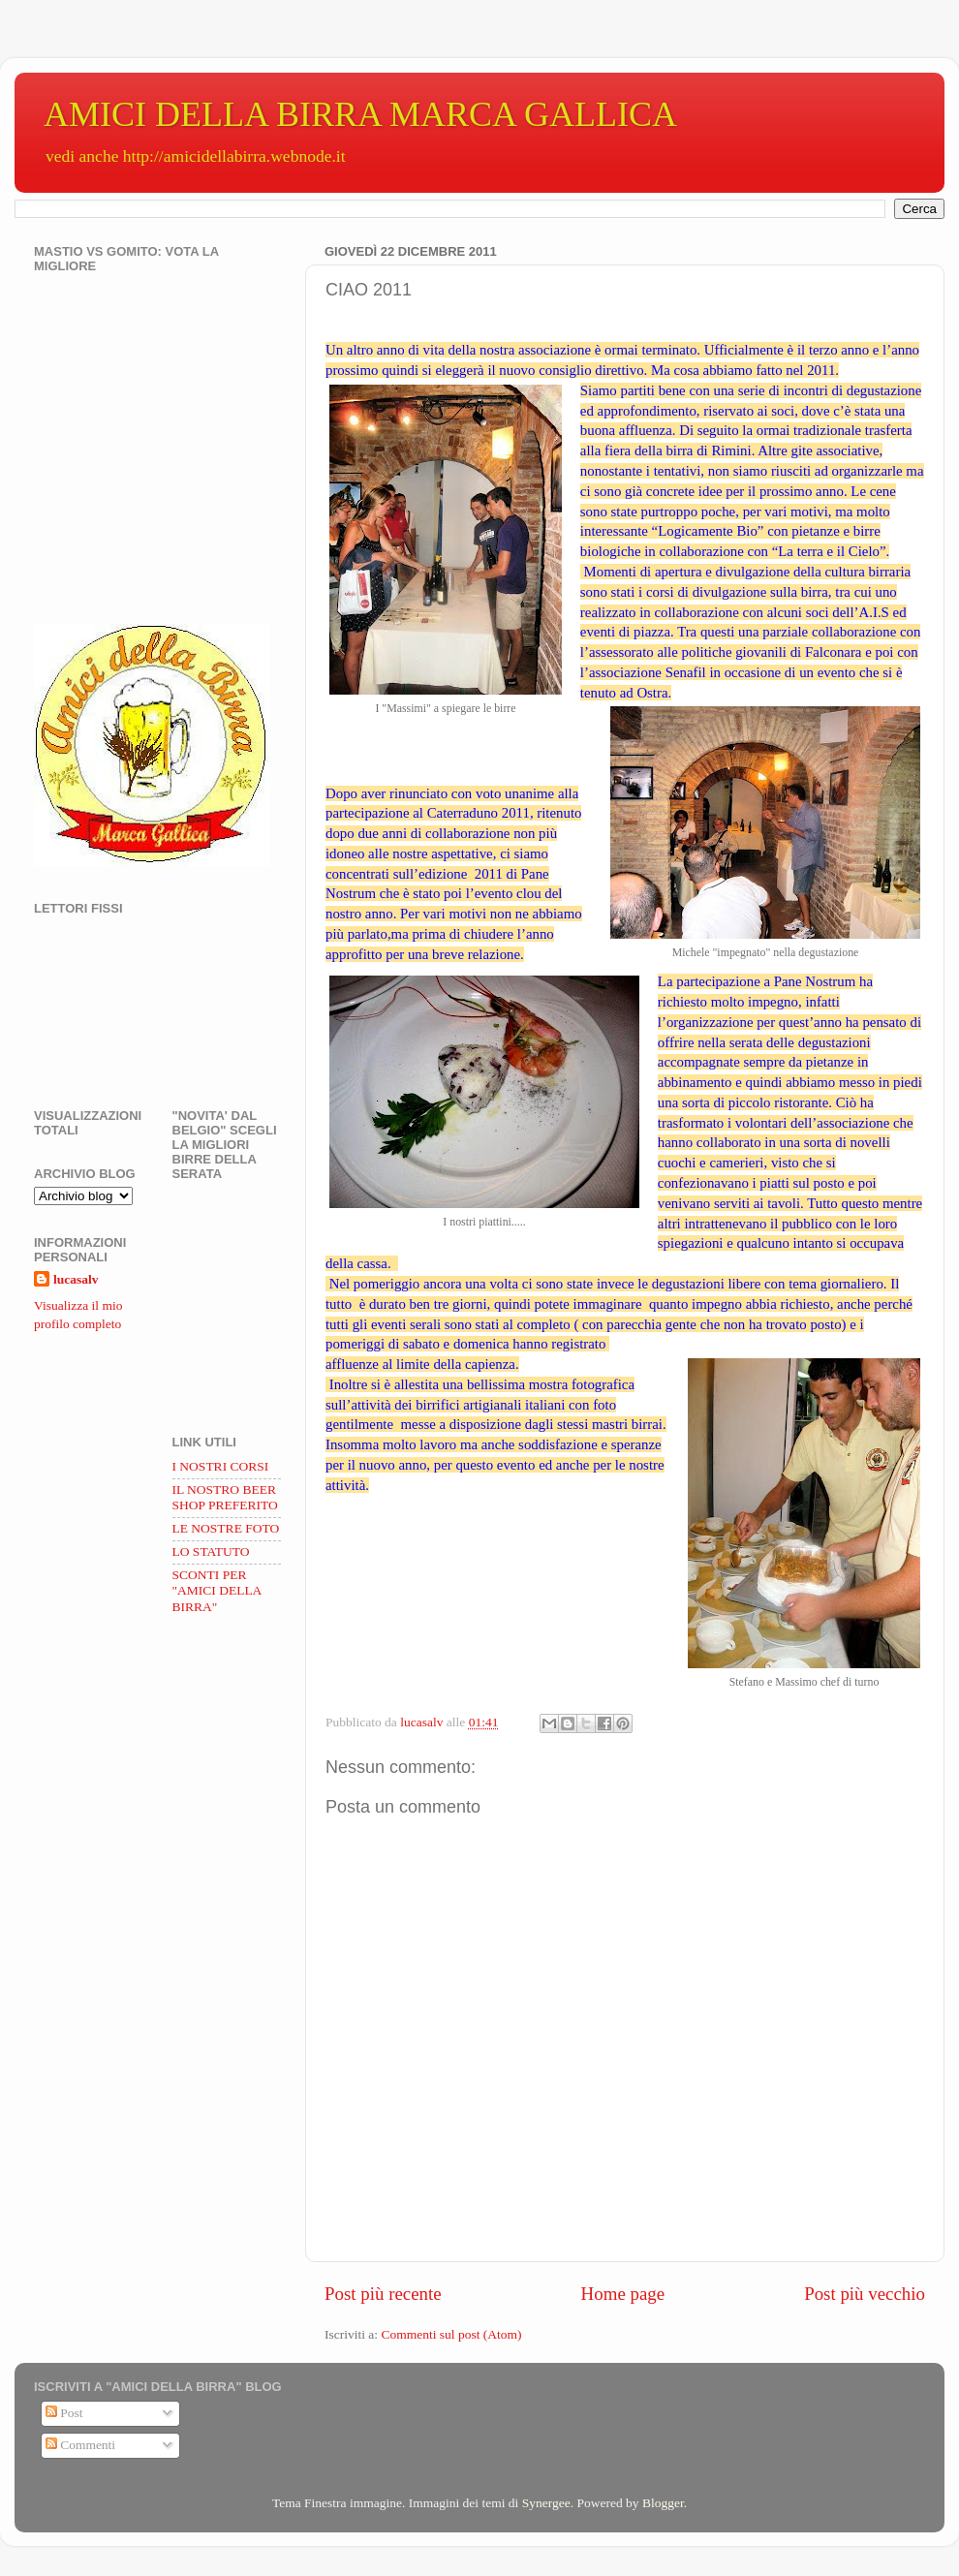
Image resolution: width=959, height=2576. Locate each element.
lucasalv (76, 1279)
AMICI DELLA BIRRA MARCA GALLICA (360, 114)
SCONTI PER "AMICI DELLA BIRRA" (217, 1590)
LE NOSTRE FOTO (226, 1528)
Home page (623, 2293)
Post (64, 2412)
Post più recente (383, 2293)
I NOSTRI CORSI (220, 1466)
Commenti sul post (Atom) (451, 2334)
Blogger (663, 2503)
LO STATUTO (211, 1551)
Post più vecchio (864, 2293)
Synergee (546, 2503)
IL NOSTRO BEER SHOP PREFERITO (225, 1497)
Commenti (80, 2444)
